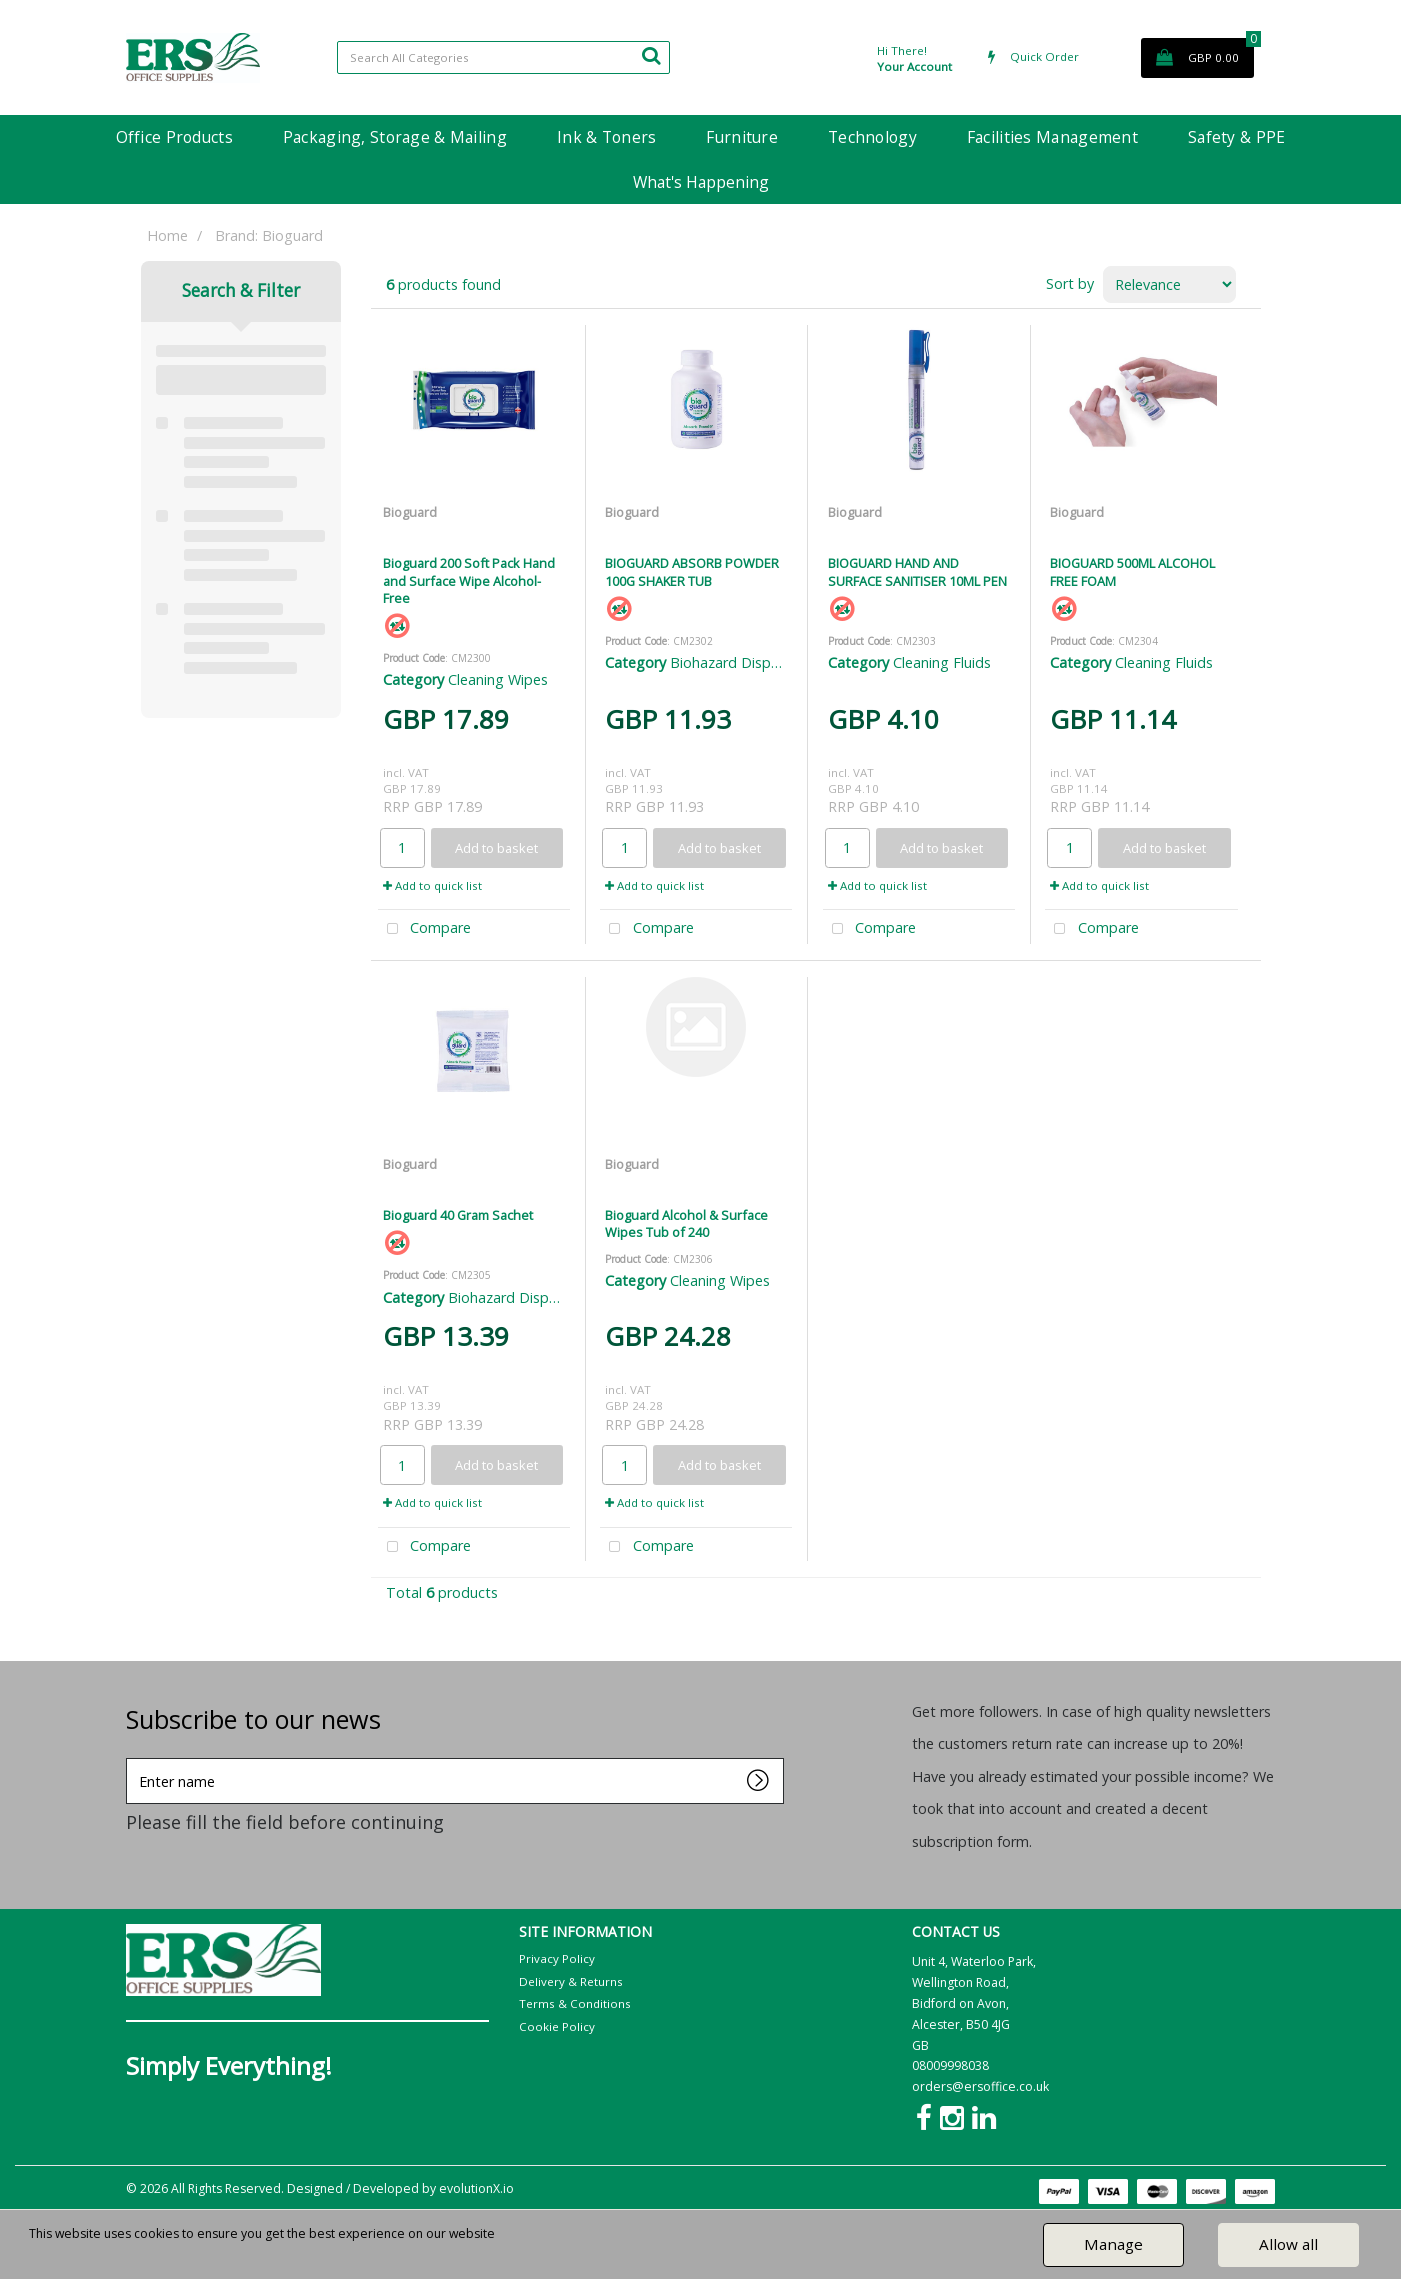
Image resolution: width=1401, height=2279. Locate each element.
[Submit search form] (651, 55)
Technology (872, 137)
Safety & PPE (1236, 137)
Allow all (1288, 2244)
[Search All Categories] (503, 57)
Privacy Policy (557, 1958)
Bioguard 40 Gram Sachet (458, 1215)
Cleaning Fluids (942, 662)
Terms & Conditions (575, 2003)
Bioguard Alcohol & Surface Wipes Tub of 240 (686, 1223)
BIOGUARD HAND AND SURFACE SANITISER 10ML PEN (917, 571)
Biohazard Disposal (734, 662)
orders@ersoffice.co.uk (980, 2086)
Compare (425, 929)
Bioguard (410, 512)
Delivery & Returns (571, 1981)
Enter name (131, 1757)
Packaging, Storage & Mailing (395, 137)
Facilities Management (1052, 137)
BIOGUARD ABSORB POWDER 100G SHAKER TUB (692, 571)
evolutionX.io (476, 2188)
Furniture (742, 137)
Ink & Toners (606, 137)
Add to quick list (432, 885)
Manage (1113, 2244)
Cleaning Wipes (498, 679)
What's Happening (701, 182)
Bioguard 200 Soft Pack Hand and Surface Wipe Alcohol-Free (469, 580)
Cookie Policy (557, 2026)
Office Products (174, 137)
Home (167, 235)
